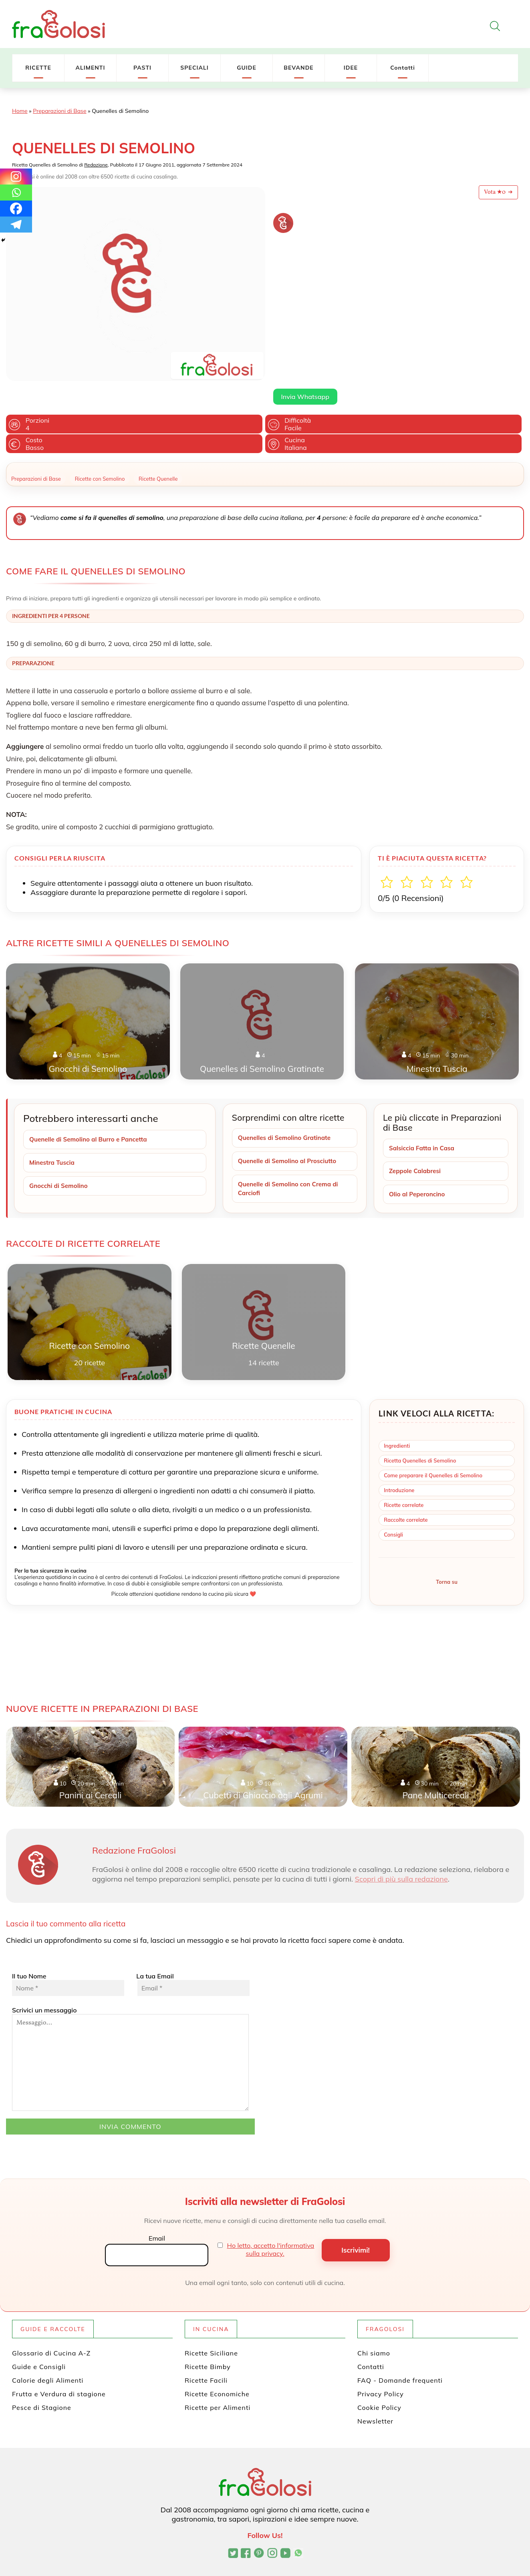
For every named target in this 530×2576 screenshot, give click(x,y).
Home (20, 110)
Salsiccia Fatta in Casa (423, 1123)
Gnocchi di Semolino (60, 1162)
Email (157, 2215)
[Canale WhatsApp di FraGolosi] (298, 2531)
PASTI (142, 67)
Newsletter (375, 2398)
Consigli (393, 1511)
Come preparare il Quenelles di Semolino (433, 1451)
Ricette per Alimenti (217, 2384)
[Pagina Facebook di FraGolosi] (246, 2531)
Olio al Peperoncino (418, 1171)
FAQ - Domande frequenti (400, 2357)
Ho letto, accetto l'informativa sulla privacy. (270, 2226)
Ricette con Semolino (100, 454)
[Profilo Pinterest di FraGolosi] (259, 2531)
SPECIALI (194, 67)
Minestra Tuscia (53, 1138)
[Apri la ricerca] (495, 26)
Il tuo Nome (68, 1961)
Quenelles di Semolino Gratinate (287, 1113)
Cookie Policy (379, 2384)
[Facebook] (16, 209)
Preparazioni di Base (59, 110)
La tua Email (192, 1961)
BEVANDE (298, 67)
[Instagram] (16, 177)
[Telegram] (16, 225)
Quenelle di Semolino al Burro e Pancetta (91, 1115)
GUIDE (246, 67)
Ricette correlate (403, 1481)
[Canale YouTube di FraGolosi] (285, 2531)
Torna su (446, 1558)
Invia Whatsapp (305, 292)
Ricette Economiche (217, 2371)
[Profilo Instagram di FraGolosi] (272, 2531)
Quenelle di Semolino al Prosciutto (290, 1137)
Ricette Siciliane (211, 2330)
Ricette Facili (206, 2357)
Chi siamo (373, 2330)
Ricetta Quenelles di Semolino (420, 1437)
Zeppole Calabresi (416, 1147)
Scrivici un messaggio (130, 2035)
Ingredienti (397, 1422)
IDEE (351, 67)
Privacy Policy (380, 2371)
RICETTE (38, 67)
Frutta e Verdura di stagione (59, 2371)
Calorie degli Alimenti (47, 2357)
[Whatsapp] (16, 193)
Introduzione (399, 1466)
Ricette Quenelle (158, 454)
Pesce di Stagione (41, 2384)
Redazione (96, 165)
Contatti (402, 67)
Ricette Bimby (208, 2343)
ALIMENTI (90, 67)
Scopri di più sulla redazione (401, 1855)
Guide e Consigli (39, 2343)
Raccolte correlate (405, 1496)
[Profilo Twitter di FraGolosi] (233, 2531)
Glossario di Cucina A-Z (51, 2330)
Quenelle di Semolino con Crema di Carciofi (291, 1165)
